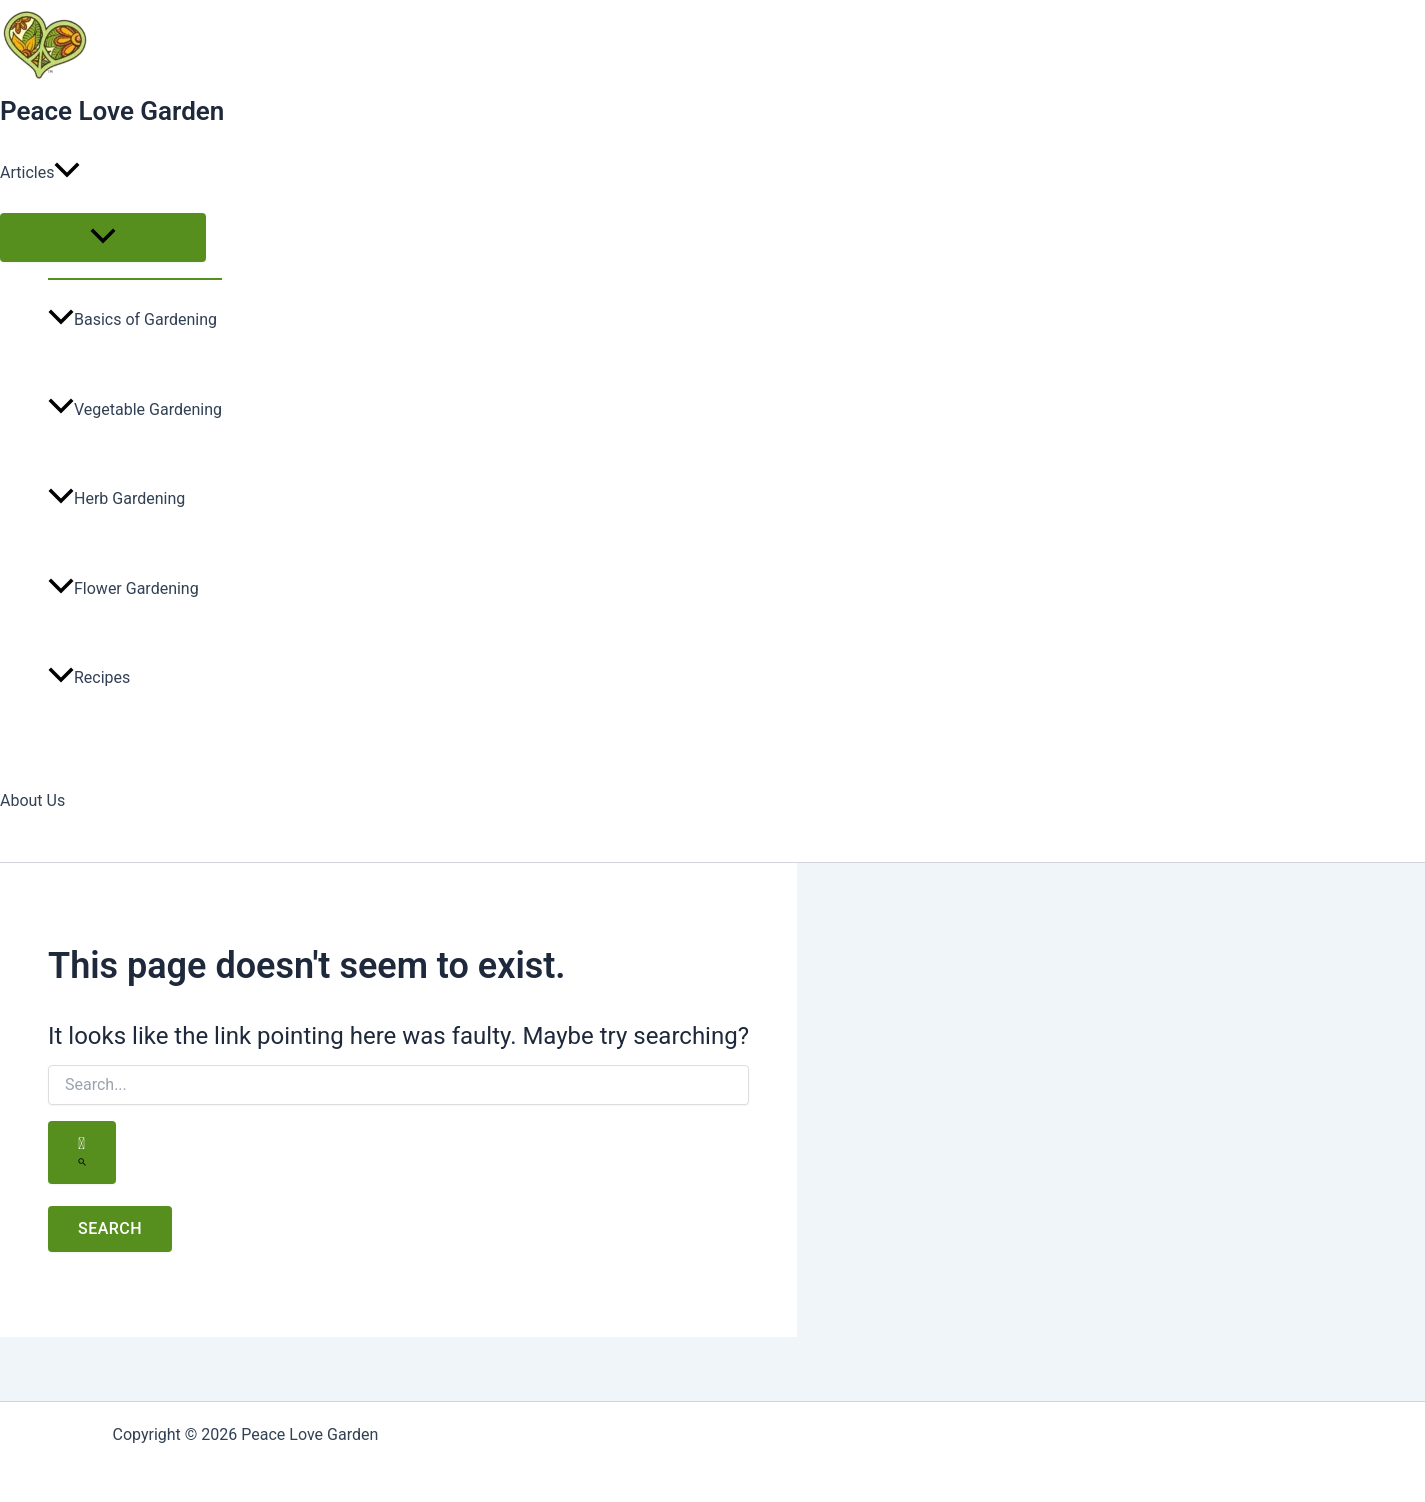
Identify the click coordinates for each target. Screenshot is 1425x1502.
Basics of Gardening (132, 319)
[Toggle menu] (103, 237)
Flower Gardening (123, 588)
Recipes (89, 677)
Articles (40, 173)
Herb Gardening (116, 498)
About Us (32, 800)
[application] (67, 173)
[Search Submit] (82, 1153)
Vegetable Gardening (135, 409)
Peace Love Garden (112, 111)
